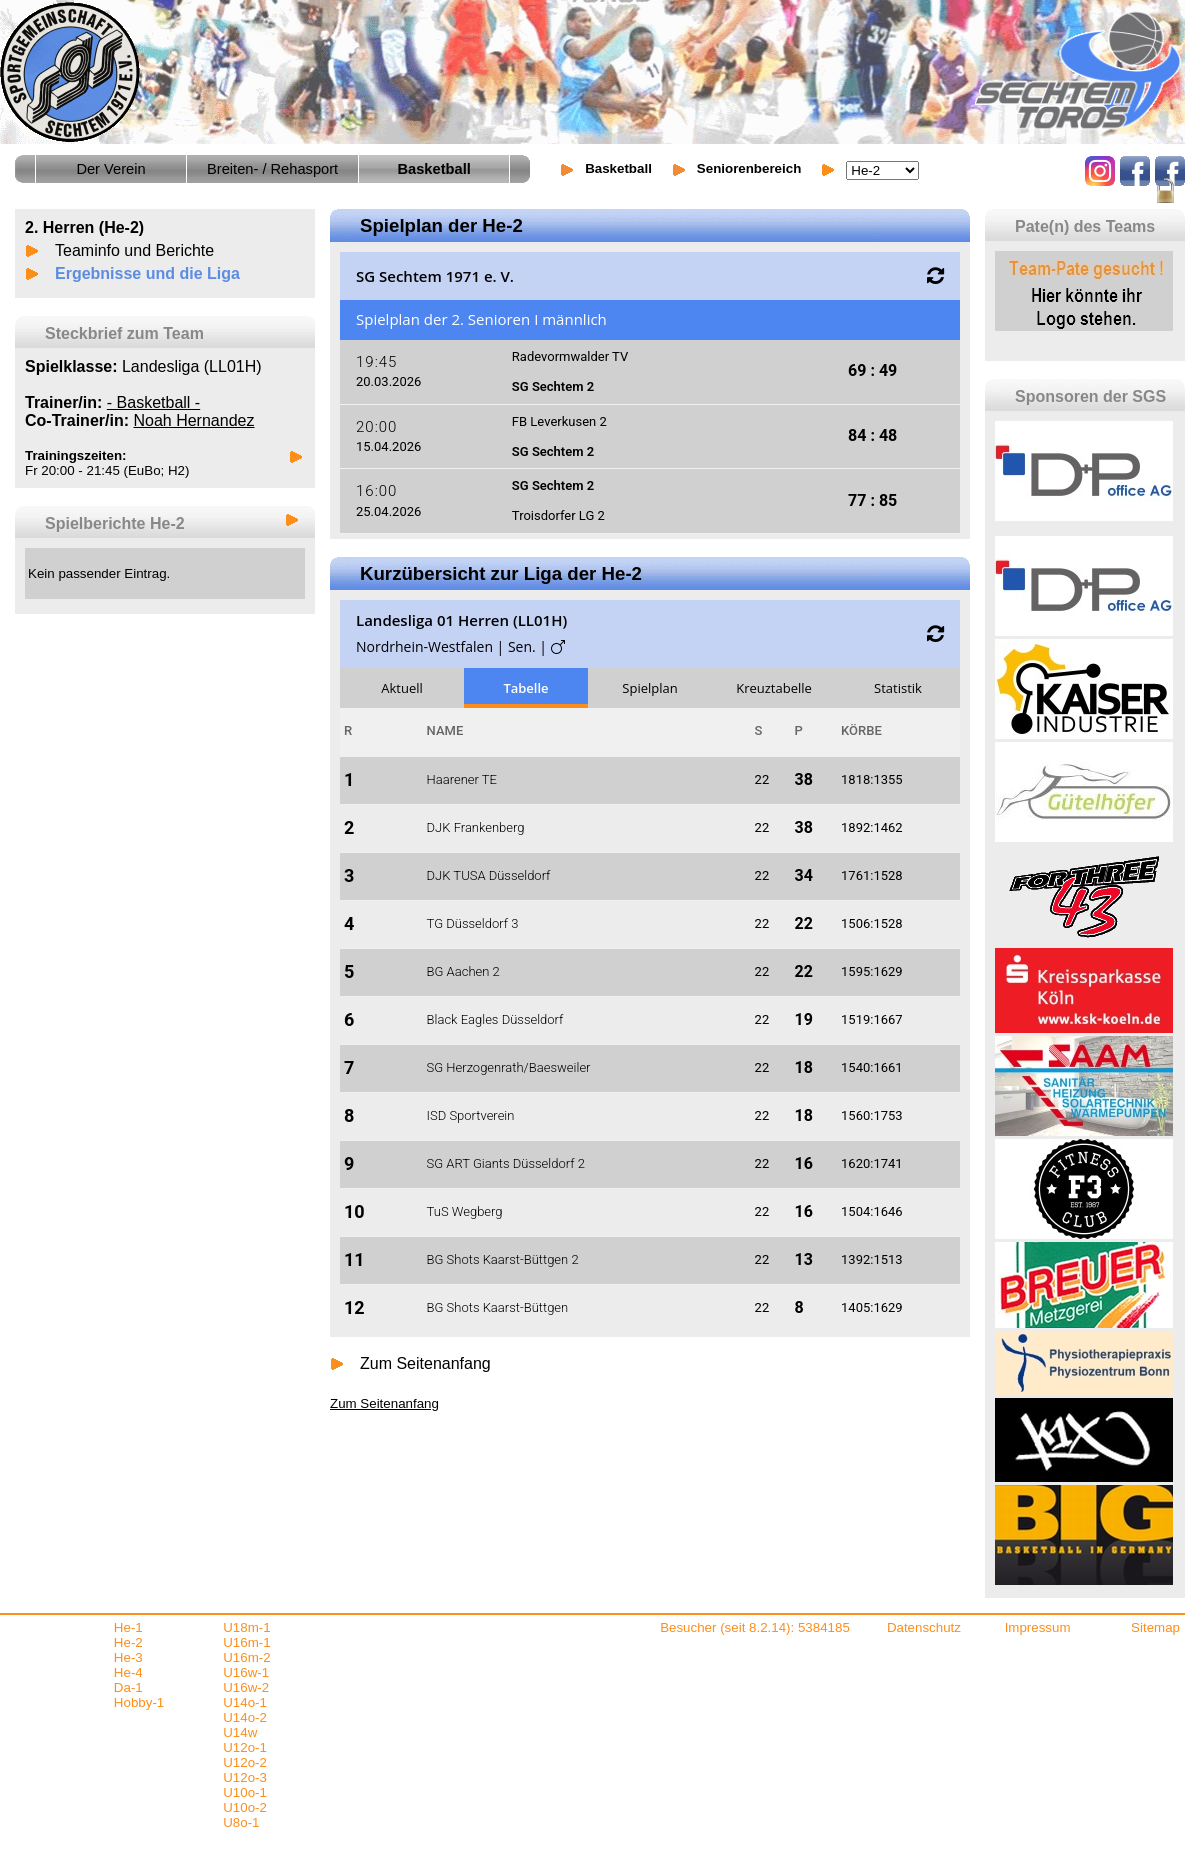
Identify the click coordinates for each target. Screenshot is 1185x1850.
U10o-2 (245, 1807)
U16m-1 (246, 1642)
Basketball (618, 168)
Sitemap (1155, 1627)
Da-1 (128, 1687)
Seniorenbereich (749, 168)
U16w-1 (246, 1672)
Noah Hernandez (193, 420)
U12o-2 (245, 1762)
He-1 (128, 1627)
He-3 (128, 1657)
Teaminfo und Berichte (134, 250)
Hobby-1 (139, 1702)
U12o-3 (245, 1777)
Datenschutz (924, 1627)
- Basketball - (153, 402)
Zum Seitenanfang (425, 1363)
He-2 (128, 1642)
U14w (240, 1732)
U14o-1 (245, 1702)
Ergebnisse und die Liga (147, 273)
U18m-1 (246, 1627)
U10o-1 (245, 1792)
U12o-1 (245, 1747)
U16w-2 (246, 1687)
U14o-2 (245, 1717)
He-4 (128, 1672)
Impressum (1038, 1627)
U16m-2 (246, 1657)
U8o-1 (241, 1822)
